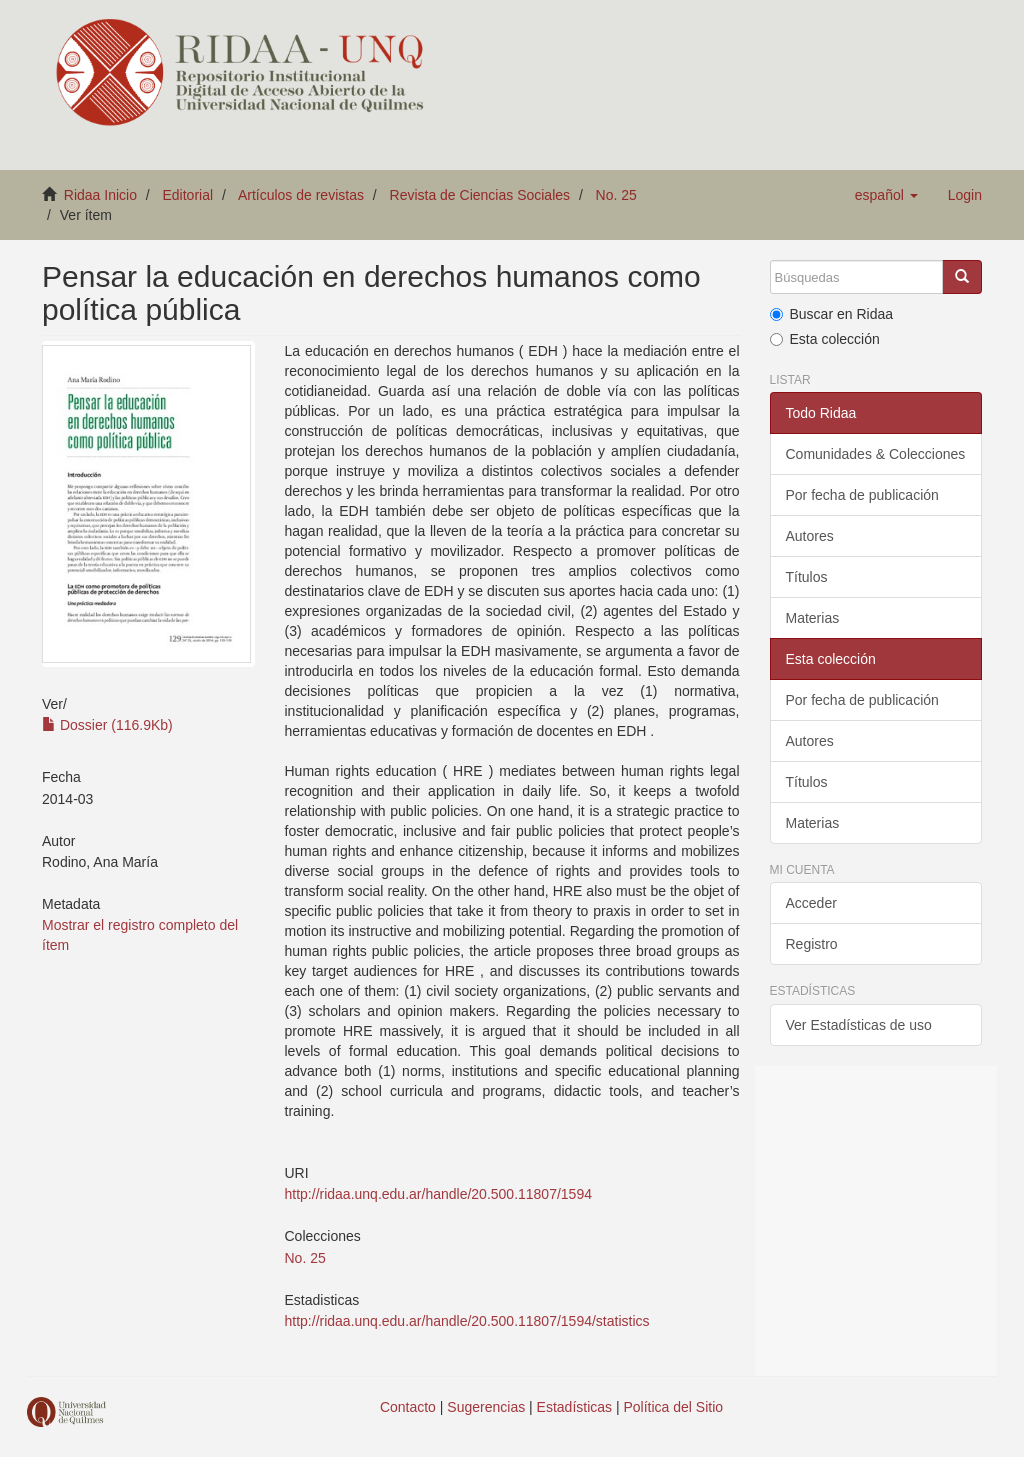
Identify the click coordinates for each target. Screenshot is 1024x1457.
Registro (812, 944)
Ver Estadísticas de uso (859, 1025)
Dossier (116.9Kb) (107, 725)
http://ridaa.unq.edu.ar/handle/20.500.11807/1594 (438, 1194)
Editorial (188, 195)
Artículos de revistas (301, 195)
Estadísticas (574, 1407)
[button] (886, 195)
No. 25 (616, 195)
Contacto (408, 1407)
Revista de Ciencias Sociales (480, 195)
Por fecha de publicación (862, 495)
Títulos (807, 577)
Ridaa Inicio (100, 195)
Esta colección (825, 339)
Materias (813, 618)
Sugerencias (486, 1407)
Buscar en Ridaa (832, 314)
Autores (810, 536)
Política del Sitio (674, 1407)
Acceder (811, 903)
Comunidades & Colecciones (876, 454)
